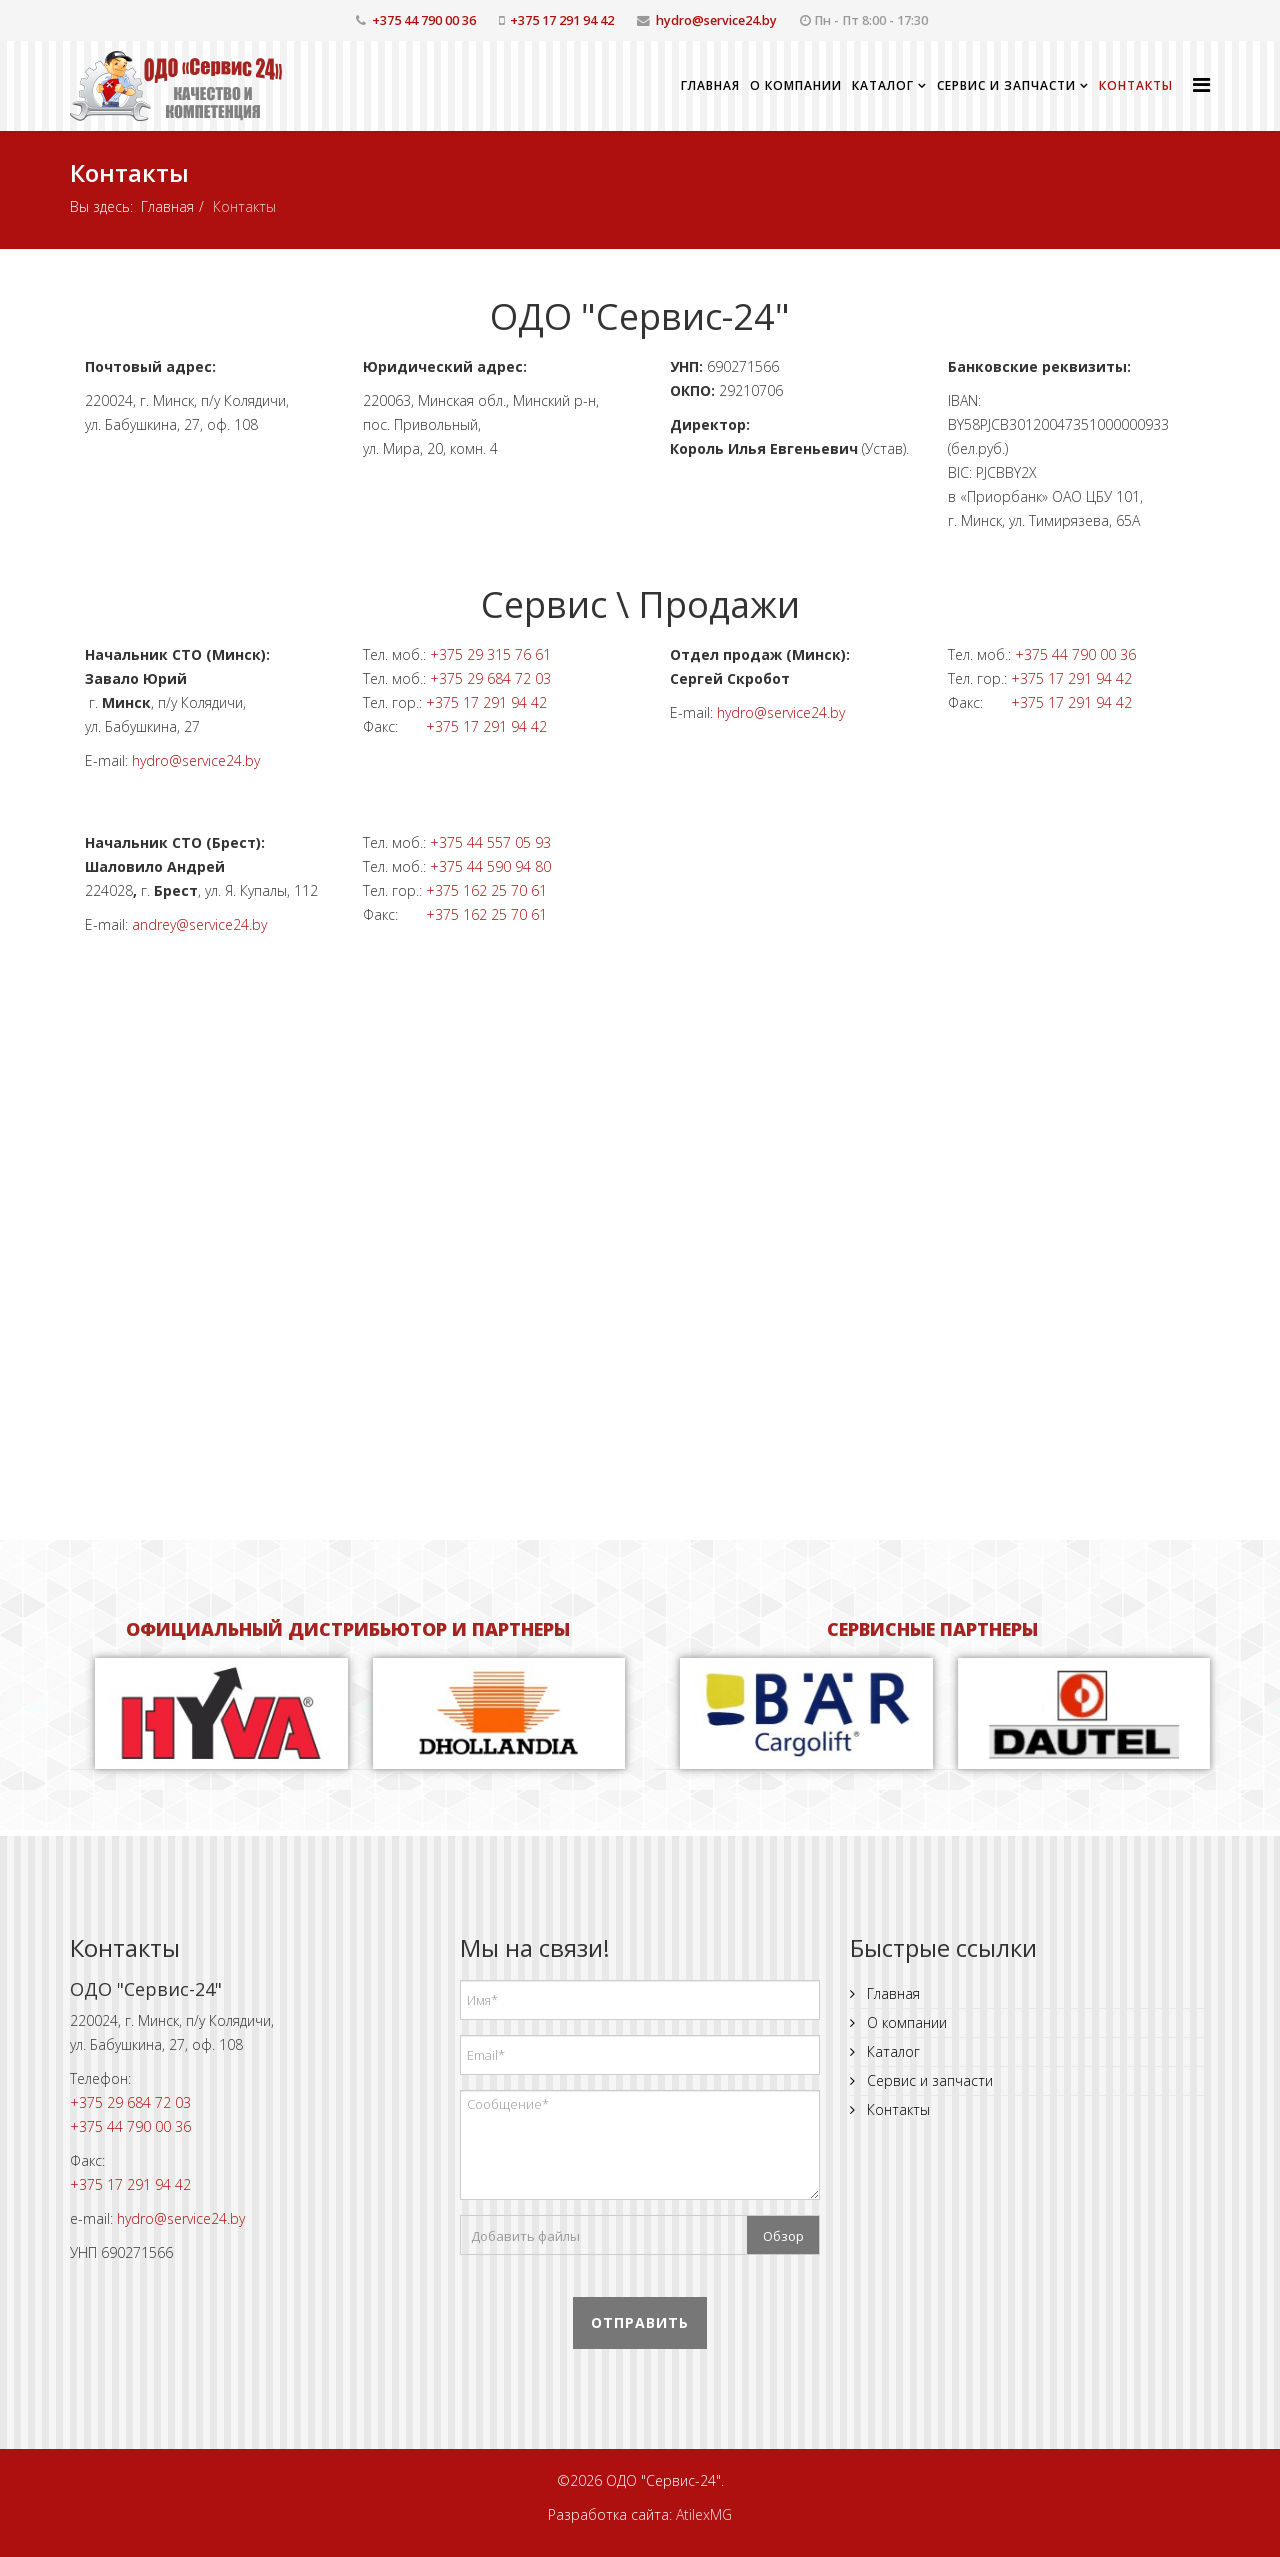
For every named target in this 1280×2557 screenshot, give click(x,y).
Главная (710, 85)
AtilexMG (704, 2514)
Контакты (1136, 85)
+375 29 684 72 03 (490, 678)
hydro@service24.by (716, 20)
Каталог (883, 85)
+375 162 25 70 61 (486, 890)
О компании (796, 85)
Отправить (640, 2322)
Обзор (783, 2236)
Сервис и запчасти (1006, 85)
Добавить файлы (525, 2236)
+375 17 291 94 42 (562, 20)
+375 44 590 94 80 (490, 866)
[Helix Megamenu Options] (1201, 84)
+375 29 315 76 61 (490, 654)
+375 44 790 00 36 (424, 20)
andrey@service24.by (199, 924)
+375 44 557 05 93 (490, 842)
